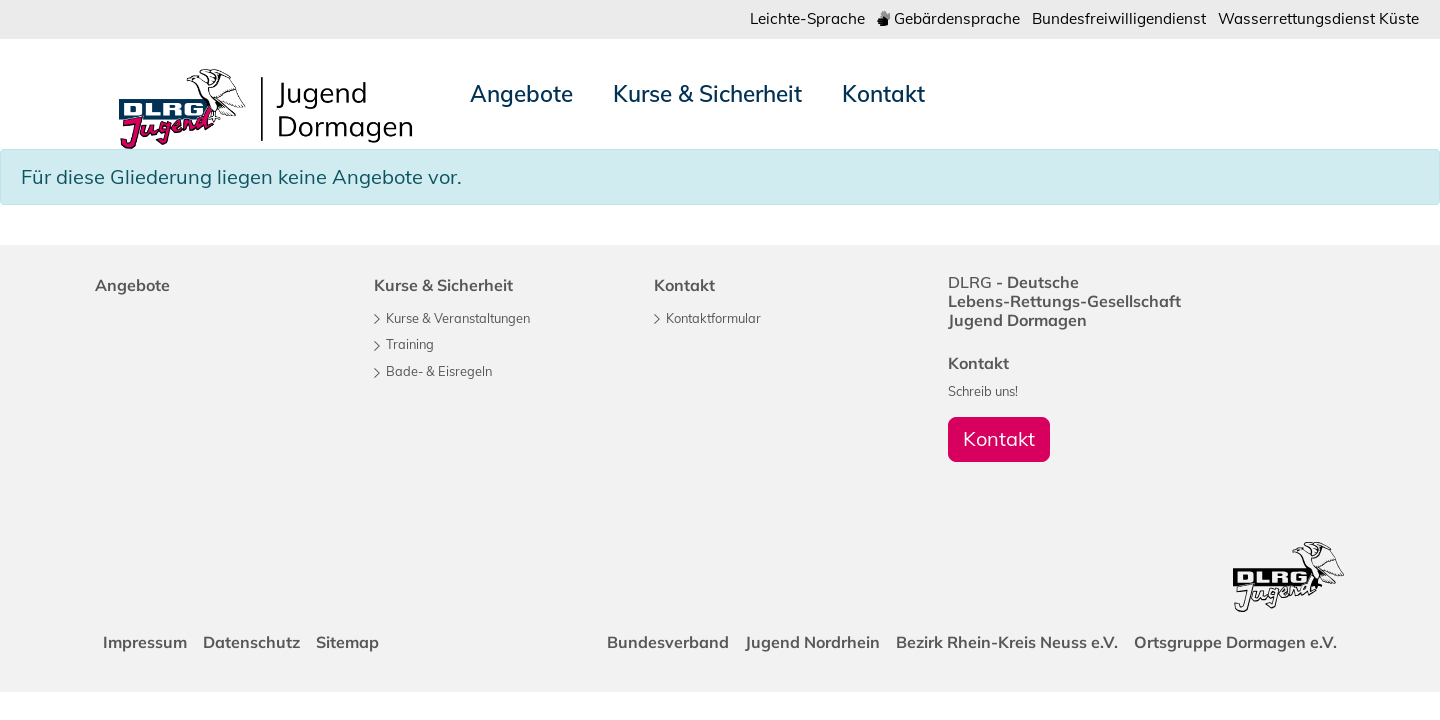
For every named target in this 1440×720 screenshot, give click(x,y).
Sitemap (347, 642)
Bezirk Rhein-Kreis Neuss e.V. (1007, 642)
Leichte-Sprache (807, 18)
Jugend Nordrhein (812, 642)
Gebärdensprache (948, 18)
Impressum (145, 642)
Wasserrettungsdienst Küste (1318, 18)
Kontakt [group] (999, 438)
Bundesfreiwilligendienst (1119, 18)
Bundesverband (668, 642)
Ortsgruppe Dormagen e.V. (1235, 642)
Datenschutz (251, 642)
